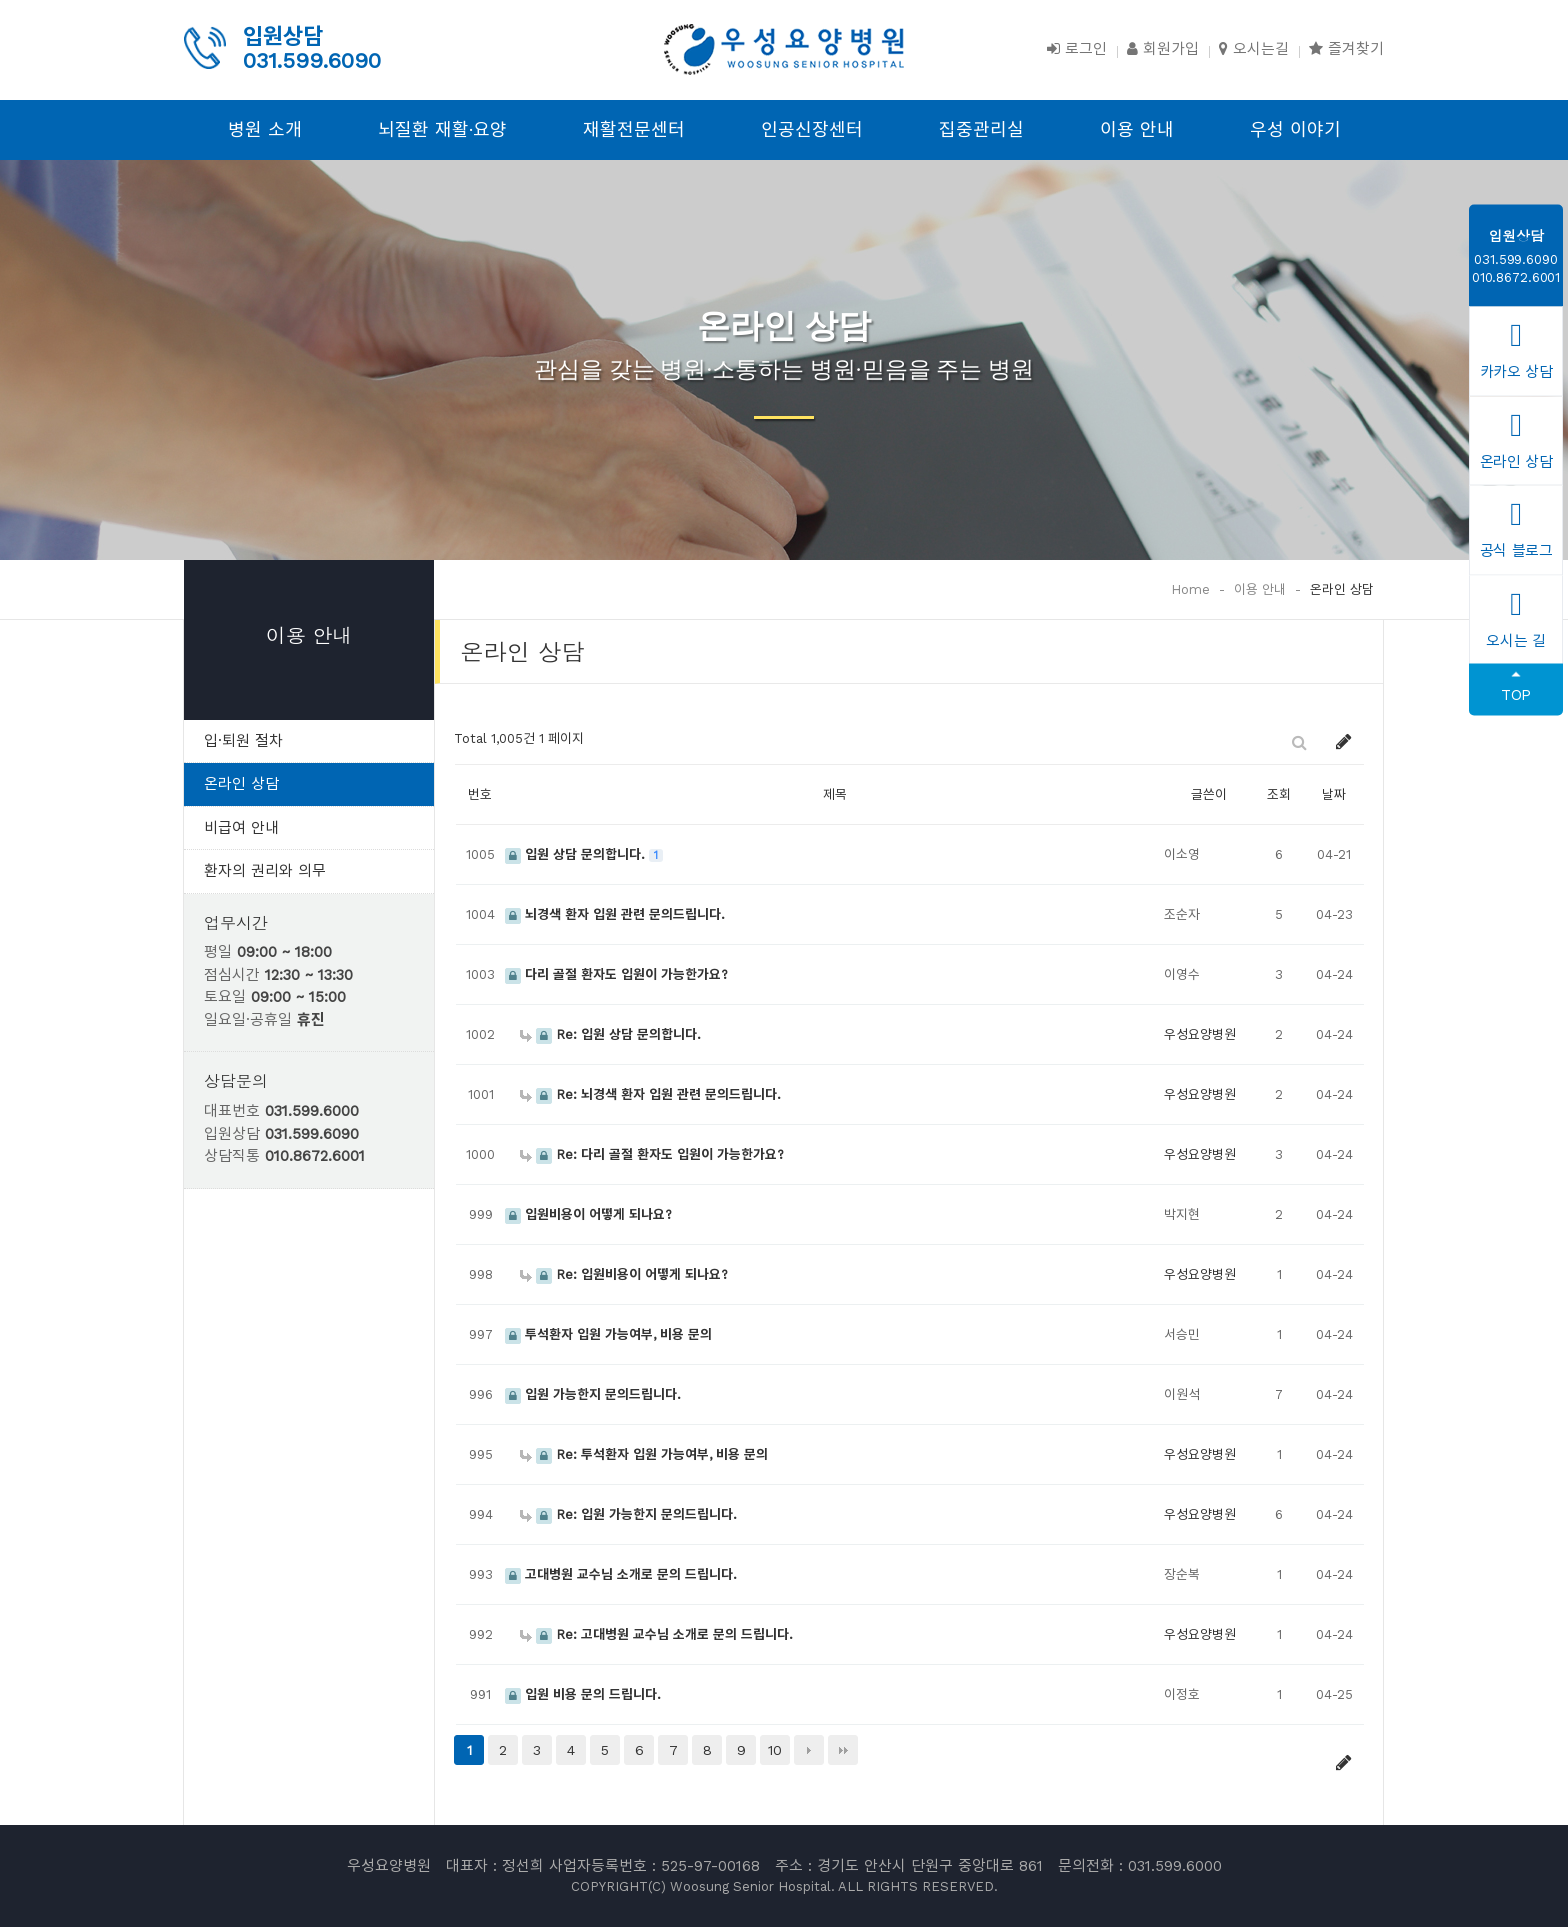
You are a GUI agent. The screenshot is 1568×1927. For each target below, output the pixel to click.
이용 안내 (1137, 129)
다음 (809, 1750)
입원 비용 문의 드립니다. (583, 1694)
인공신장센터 (812, 129)
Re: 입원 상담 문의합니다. (610, 1034)
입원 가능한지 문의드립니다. (593, 1394)
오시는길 (1254, 49)
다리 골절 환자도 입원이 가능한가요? (616, 974)
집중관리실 (981, 129)
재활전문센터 (634, 129)
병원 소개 (265, 129)
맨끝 (843, 1750)
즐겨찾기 (1346, 49)
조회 (1279, 794)
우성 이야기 (1295, 129)
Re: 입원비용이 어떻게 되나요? (624, 1274)
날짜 (1334, 794)
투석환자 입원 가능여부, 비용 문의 (608, 1334)
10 (775, 1750)
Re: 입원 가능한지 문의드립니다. (628, 1514)
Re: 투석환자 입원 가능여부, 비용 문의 (644, 1454)
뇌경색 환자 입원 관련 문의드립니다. (615, 914)
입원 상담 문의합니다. (577, 854)
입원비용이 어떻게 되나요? (588, 1214)
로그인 (1077, 49)
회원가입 (1163, 49)
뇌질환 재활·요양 (442, 129)
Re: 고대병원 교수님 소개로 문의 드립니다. (656, 1634)
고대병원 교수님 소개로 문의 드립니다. (621, 1574)
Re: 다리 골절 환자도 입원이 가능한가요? (652, 1154)
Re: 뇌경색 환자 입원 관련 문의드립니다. (650, 1094)
